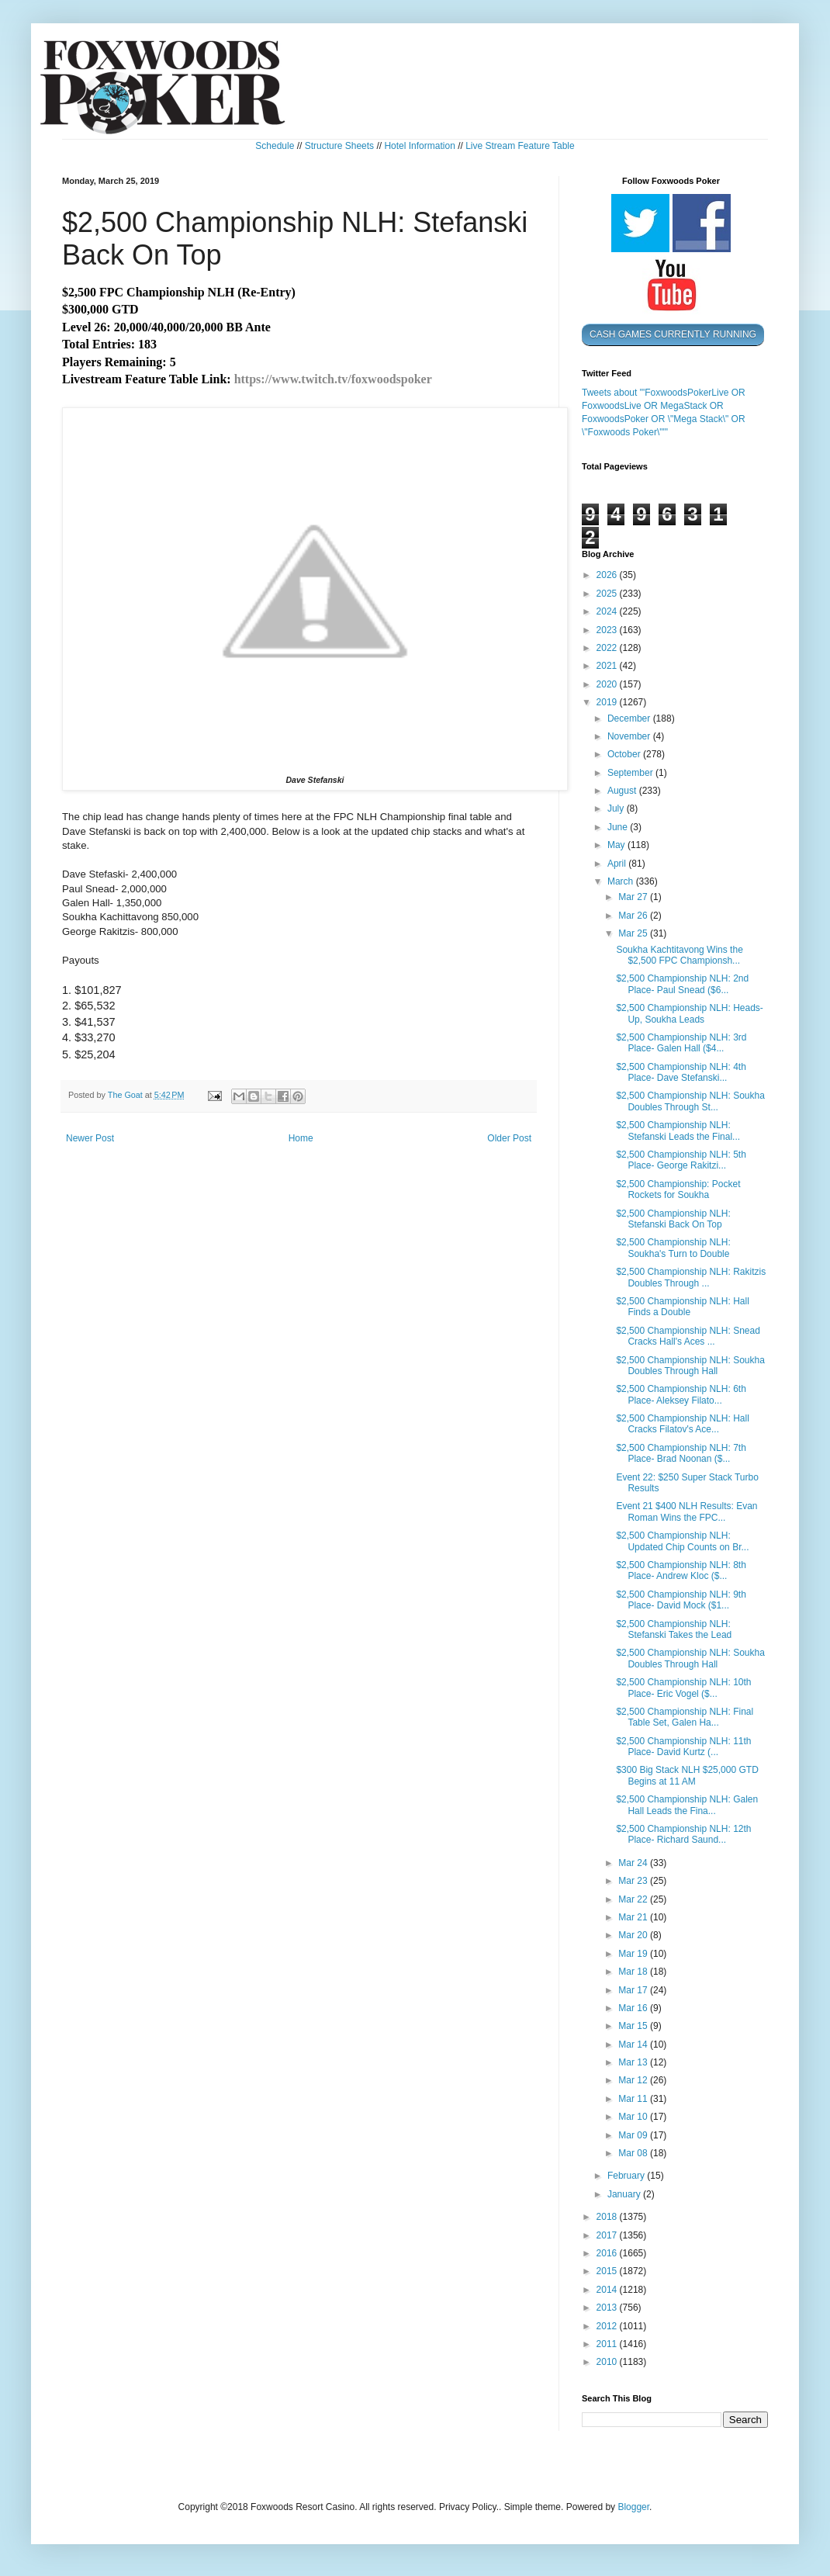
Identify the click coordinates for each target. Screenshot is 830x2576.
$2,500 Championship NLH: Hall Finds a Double (682, 1306)
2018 (608, 2216)
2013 (608, 2307)
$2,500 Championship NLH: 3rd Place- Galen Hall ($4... (681, 1043)
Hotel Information (419, 145)
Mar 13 (634, 2062)
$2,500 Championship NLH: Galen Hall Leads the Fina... (687, 1805)
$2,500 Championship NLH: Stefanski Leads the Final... (678, 1130)
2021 (608, 665)
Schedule (274, 145)
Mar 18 (634, 1971)
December (630, 718)
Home (301, 1138)
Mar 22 (634, 1899)
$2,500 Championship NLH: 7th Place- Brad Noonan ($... (680, 1453)
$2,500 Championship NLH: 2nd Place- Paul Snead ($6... (682, 984)
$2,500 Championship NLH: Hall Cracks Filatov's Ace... (682, 1424)
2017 (608, 2235)
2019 (608, 702)
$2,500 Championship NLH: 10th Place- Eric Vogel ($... (683, 1687)
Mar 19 (634, 1953)
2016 (608, 2253)
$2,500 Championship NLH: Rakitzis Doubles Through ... (691, 1277)
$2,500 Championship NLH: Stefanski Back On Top (673, 1219)
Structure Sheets (339, 145)
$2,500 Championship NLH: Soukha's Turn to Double (673, 1248)
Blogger (633, 2507)
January (625, 2194)
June (618, 827)
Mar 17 (634, 1990)
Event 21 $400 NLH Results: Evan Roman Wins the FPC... (686, 1511)
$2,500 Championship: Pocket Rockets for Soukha (678, 1189)
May (617, 845)
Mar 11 (634, 2098)
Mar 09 (634, 2135)
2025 (608, 593)
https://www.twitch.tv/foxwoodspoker (333, 379)
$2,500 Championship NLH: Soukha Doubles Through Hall (690, 1365)
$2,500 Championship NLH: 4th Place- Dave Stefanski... (680, 1072)
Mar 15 (634, 2025)
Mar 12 (634, 2080)
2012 (608, 2326)
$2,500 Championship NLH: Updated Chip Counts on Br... (682, 1541)
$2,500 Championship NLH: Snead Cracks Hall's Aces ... (687, 1336)
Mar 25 (634, 933)
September (631, 772)
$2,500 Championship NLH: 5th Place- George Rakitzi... (680, 1160)
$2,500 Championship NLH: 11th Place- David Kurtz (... (683, 1746)
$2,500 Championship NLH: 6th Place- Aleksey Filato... (680, 1394)
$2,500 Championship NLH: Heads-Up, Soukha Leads (689, 1013)
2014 (608, 2289)
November (630, 736)
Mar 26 (634, 915)
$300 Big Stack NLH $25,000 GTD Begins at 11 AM (687, 1775)
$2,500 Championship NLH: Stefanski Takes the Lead (673, 1629)
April (617, 863)
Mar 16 (634, 2008)
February (627, 2175)
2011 (608, 2344)
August (623, 790)
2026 (608, 575)
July (617, 808)
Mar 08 (634, 2153)
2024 (608, 611)
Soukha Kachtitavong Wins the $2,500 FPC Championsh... (679, 955)
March (621, 881)
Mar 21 (634, 1917)
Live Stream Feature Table (520, 145)
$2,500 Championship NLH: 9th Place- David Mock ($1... (680, 1600)
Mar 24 (634, 1863)
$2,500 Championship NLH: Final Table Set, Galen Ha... (684, 1717)
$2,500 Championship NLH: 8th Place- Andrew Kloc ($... (680, 1570)
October (625, 754)
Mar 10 (634, 2116)
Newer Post (90, 1138)
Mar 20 (634, 1935)
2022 (608, 647)
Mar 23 (634, 1880)
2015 (608, 2271)
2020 (608, 684)
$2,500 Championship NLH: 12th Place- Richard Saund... (683, 1834)
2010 (608, 2361)
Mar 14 (634, 2044)
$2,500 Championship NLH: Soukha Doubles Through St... (690, 1101)
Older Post (509, 1138)
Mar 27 (634, 897)
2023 (608, 630)
